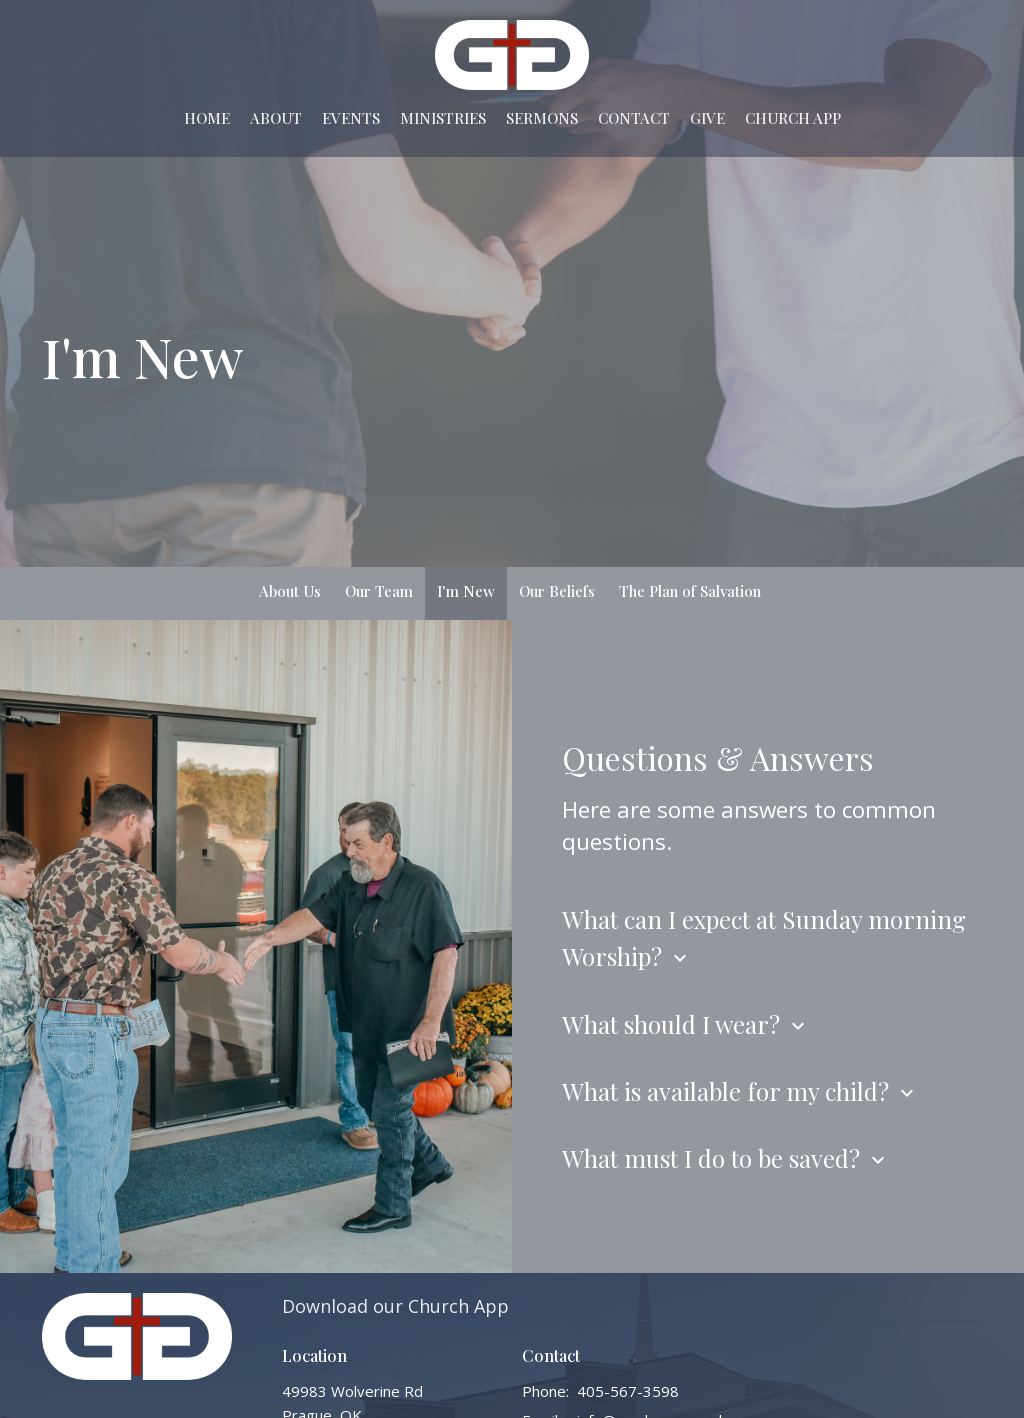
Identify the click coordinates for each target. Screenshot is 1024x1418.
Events (351, 118)
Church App (793, 118)
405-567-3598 (628, 1391)
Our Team (379, 591)
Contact (634, 118)
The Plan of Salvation (690, 591)
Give (707, 118)
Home (207, 118)
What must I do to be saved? (726, 1158)
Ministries (443, 118)
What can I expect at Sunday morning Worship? (764, 937)
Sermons (542, 118)
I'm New (466, 591)
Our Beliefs (557, 591)
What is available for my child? (740, 1091)
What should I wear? (686, 1024)
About (276, 118)
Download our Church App (395, 1306)
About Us (290, 591)
